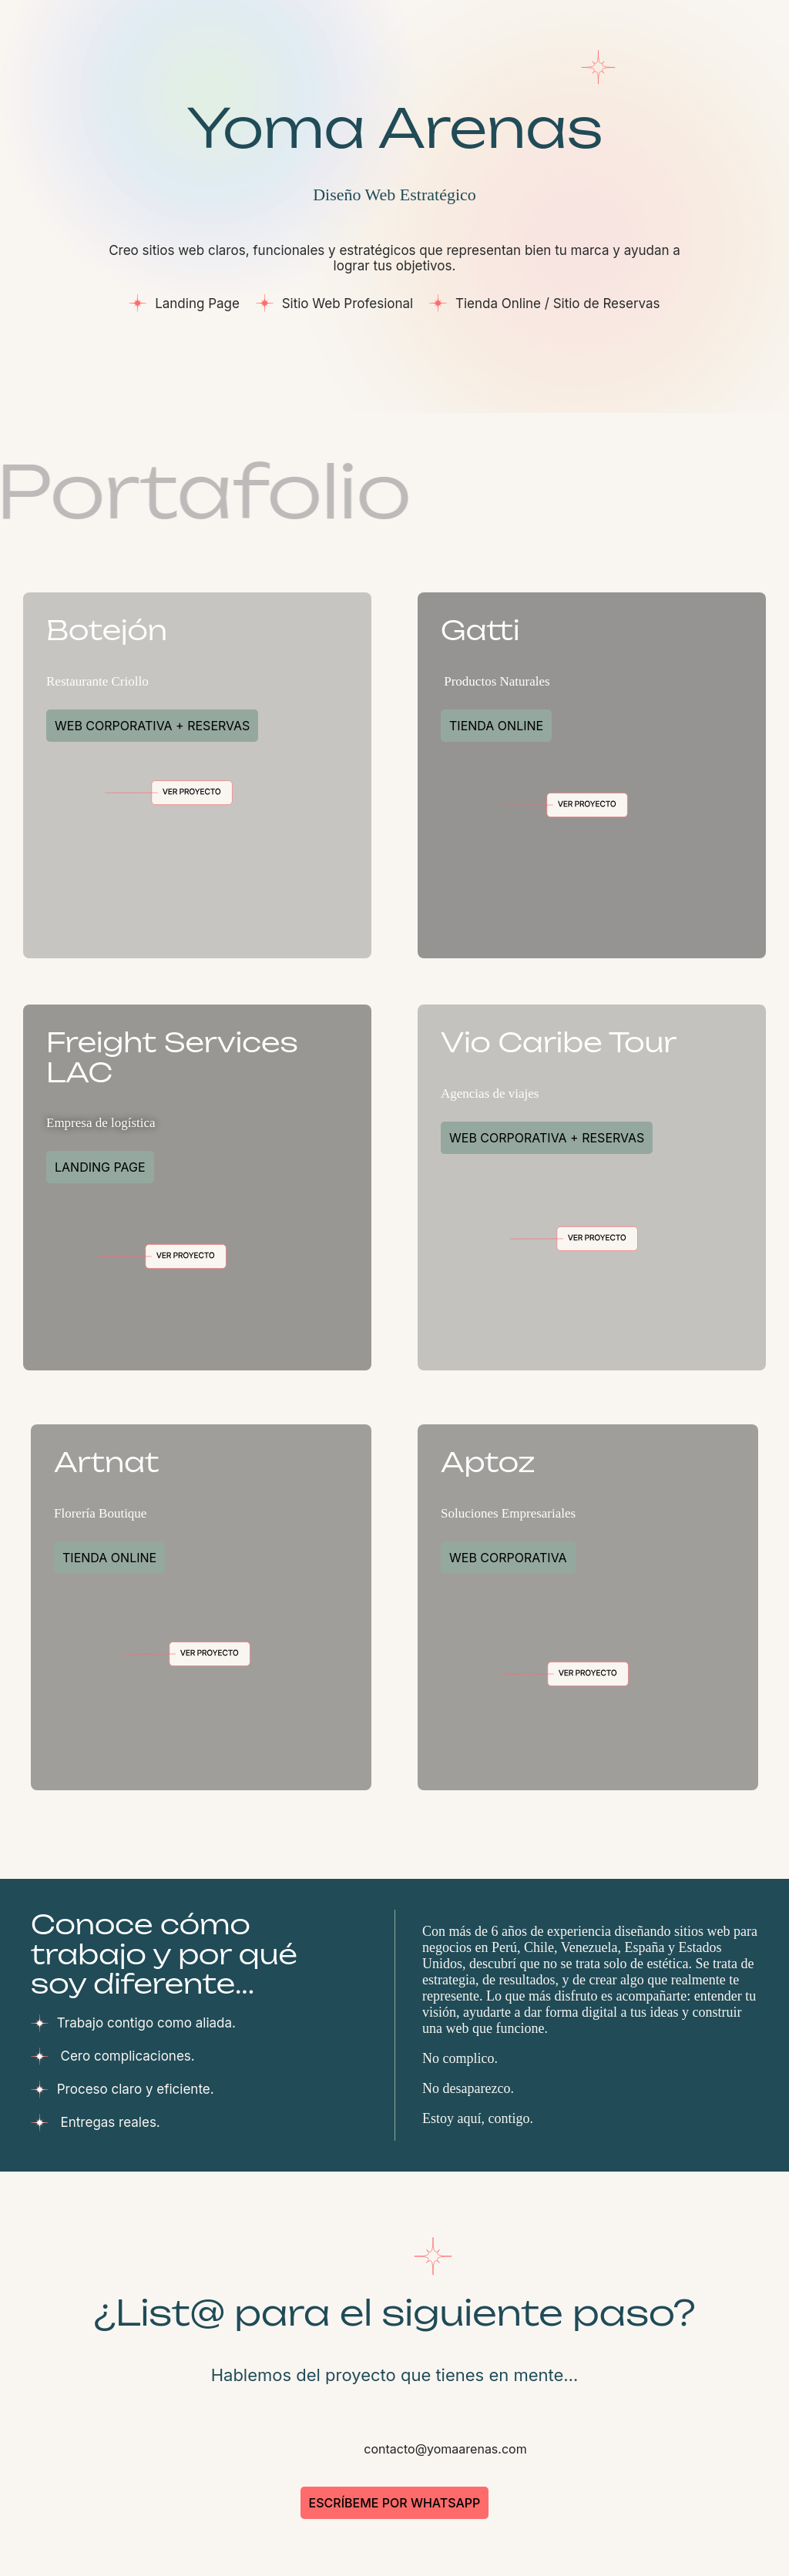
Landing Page (100, 1167)
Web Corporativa (508, 1557)
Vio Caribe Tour (559, 1042)
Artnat (106, 1462)
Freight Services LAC (172, 1057)
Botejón (106, 630)
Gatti (480, 630)
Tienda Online (496, 725)
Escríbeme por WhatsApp (395, 2503)
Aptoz (488, 1462)
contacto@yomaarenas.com (443, 2449)
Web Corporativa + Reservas (152, 725)
